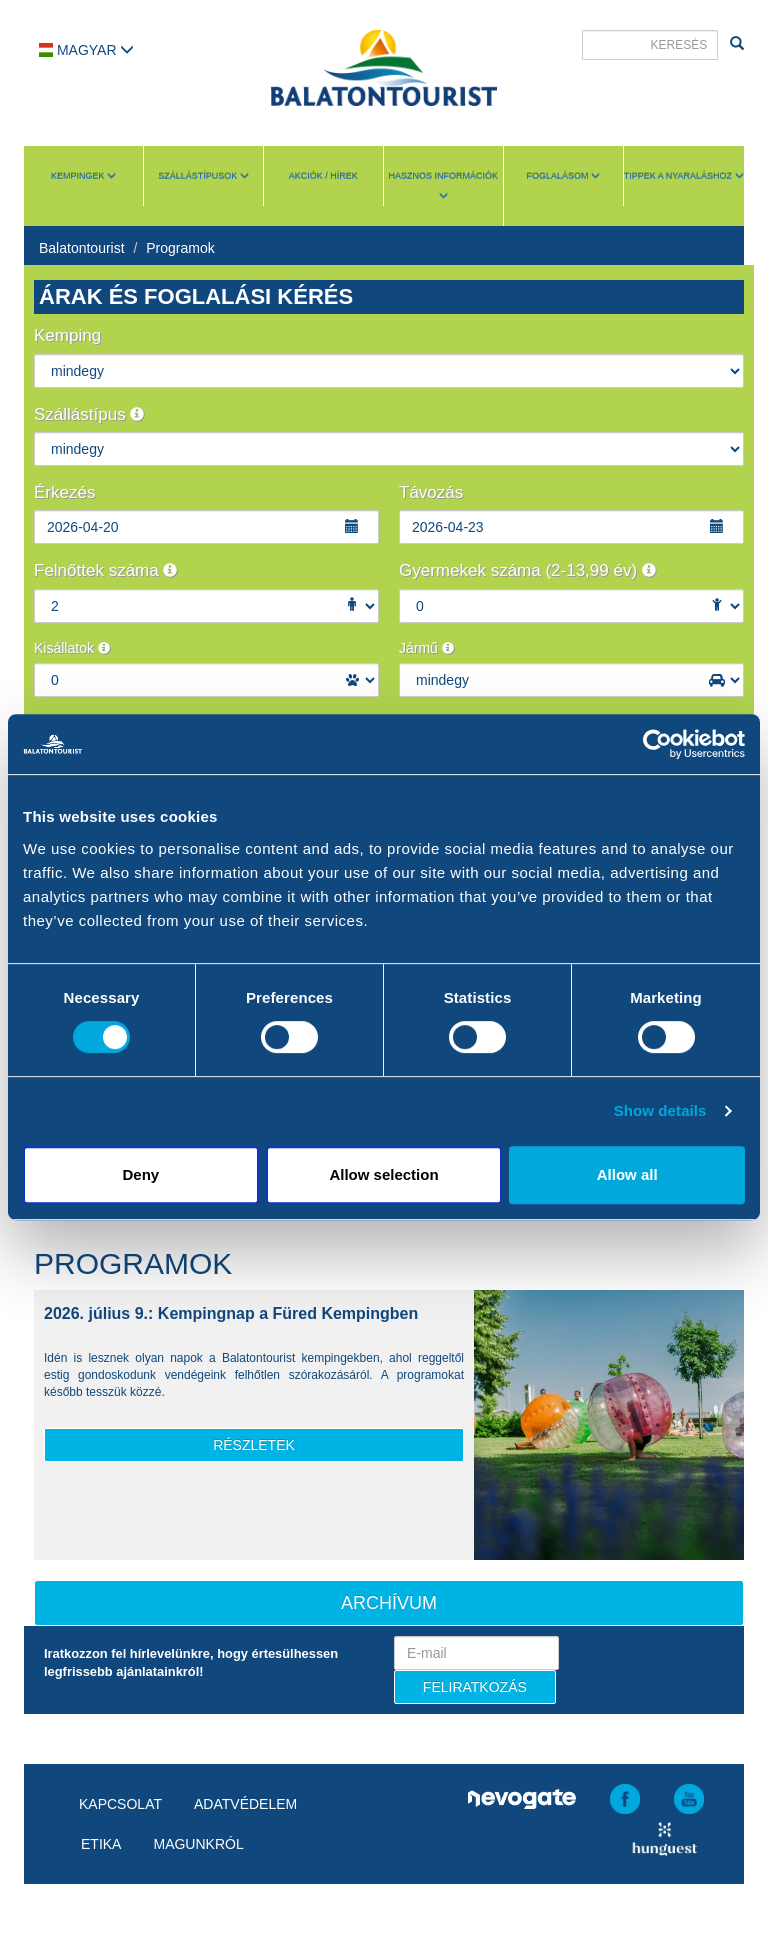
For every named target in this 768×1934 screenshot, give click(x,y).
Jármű (426, 648)
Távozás (431, 492)
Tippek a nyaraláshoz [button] (684, 176)
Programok (180, 248)
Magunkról (198, 1844)
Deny (140, 1174)
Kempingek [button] (83, 176)
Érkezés (64, 492)
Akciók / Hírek (323, 176)
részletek (254, 1445)
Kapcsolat (120, 1804)
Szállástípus (89, 414)
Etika (101, 1844)
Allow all (627, 1174)
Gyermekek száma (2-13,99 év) (527, 570)
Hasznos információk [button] (444, 185)
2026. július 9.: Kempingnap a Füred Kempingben (231, 1313)
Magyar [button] (86, 50)
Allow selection (383, 1174)
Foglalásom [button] (563, 176)
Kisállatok (72, 648)
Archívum (389, 1603)
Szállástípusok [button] (203, 176)
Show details (660, 1110)
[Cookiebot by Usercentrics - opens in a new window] (657, 744)
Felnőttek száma (105, 570)
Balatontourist (82, 248)
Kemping (67, 335)
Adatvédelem (245, 1804)
